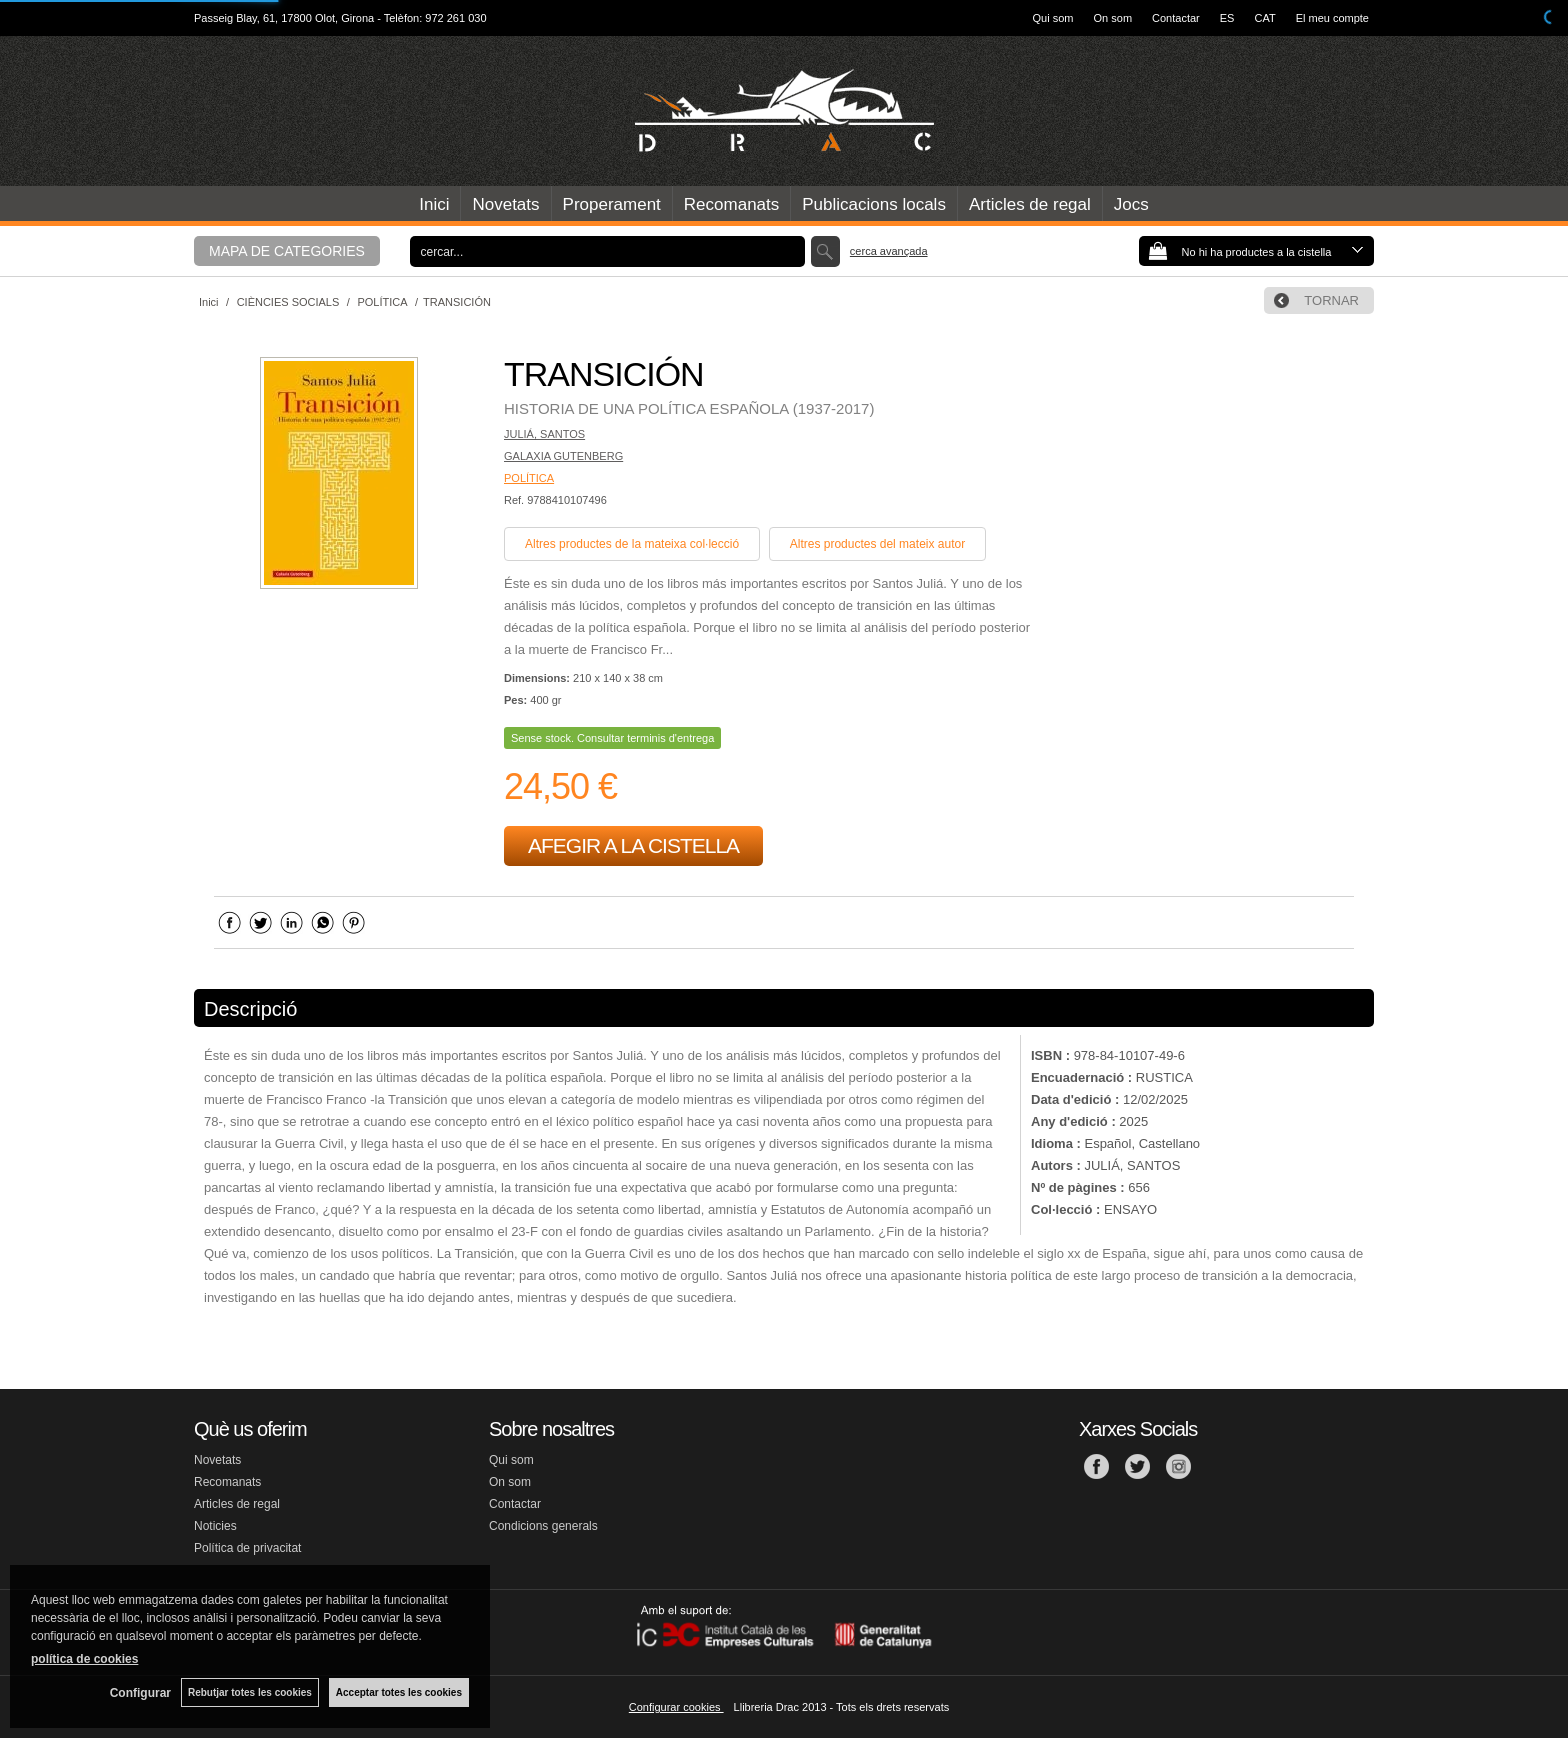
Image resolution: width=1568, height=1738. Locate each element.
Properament (612, 204)
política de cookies (84, 1659)
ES (1227, 18)
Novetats (505, 204)
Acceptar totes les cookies (399, 1692)
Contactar (1176, 18)
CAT (1264, 18)
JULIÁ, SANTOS (544, 434)
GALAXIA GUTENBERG (563, 456)
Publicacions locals (874, 204)
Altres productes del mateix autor (877, 544)
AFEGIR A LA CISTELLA (633, 845)
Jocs (1131, 204)
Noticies (215, 1526)
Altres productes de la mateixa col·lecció (632, 544)
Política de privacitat (247, 1548)
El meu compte (1332, 18)
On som (1113, 18)
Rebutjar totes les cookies (250, 1692)
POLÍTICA (529, 478)
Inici (434, 204)
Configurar (140, 1693)
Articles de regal (1030, 204)
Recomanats (731, 204)
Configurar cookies (676, 1707)
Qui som (1053, 18)
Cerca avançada (889, 251)
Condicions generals (543, 1526)
